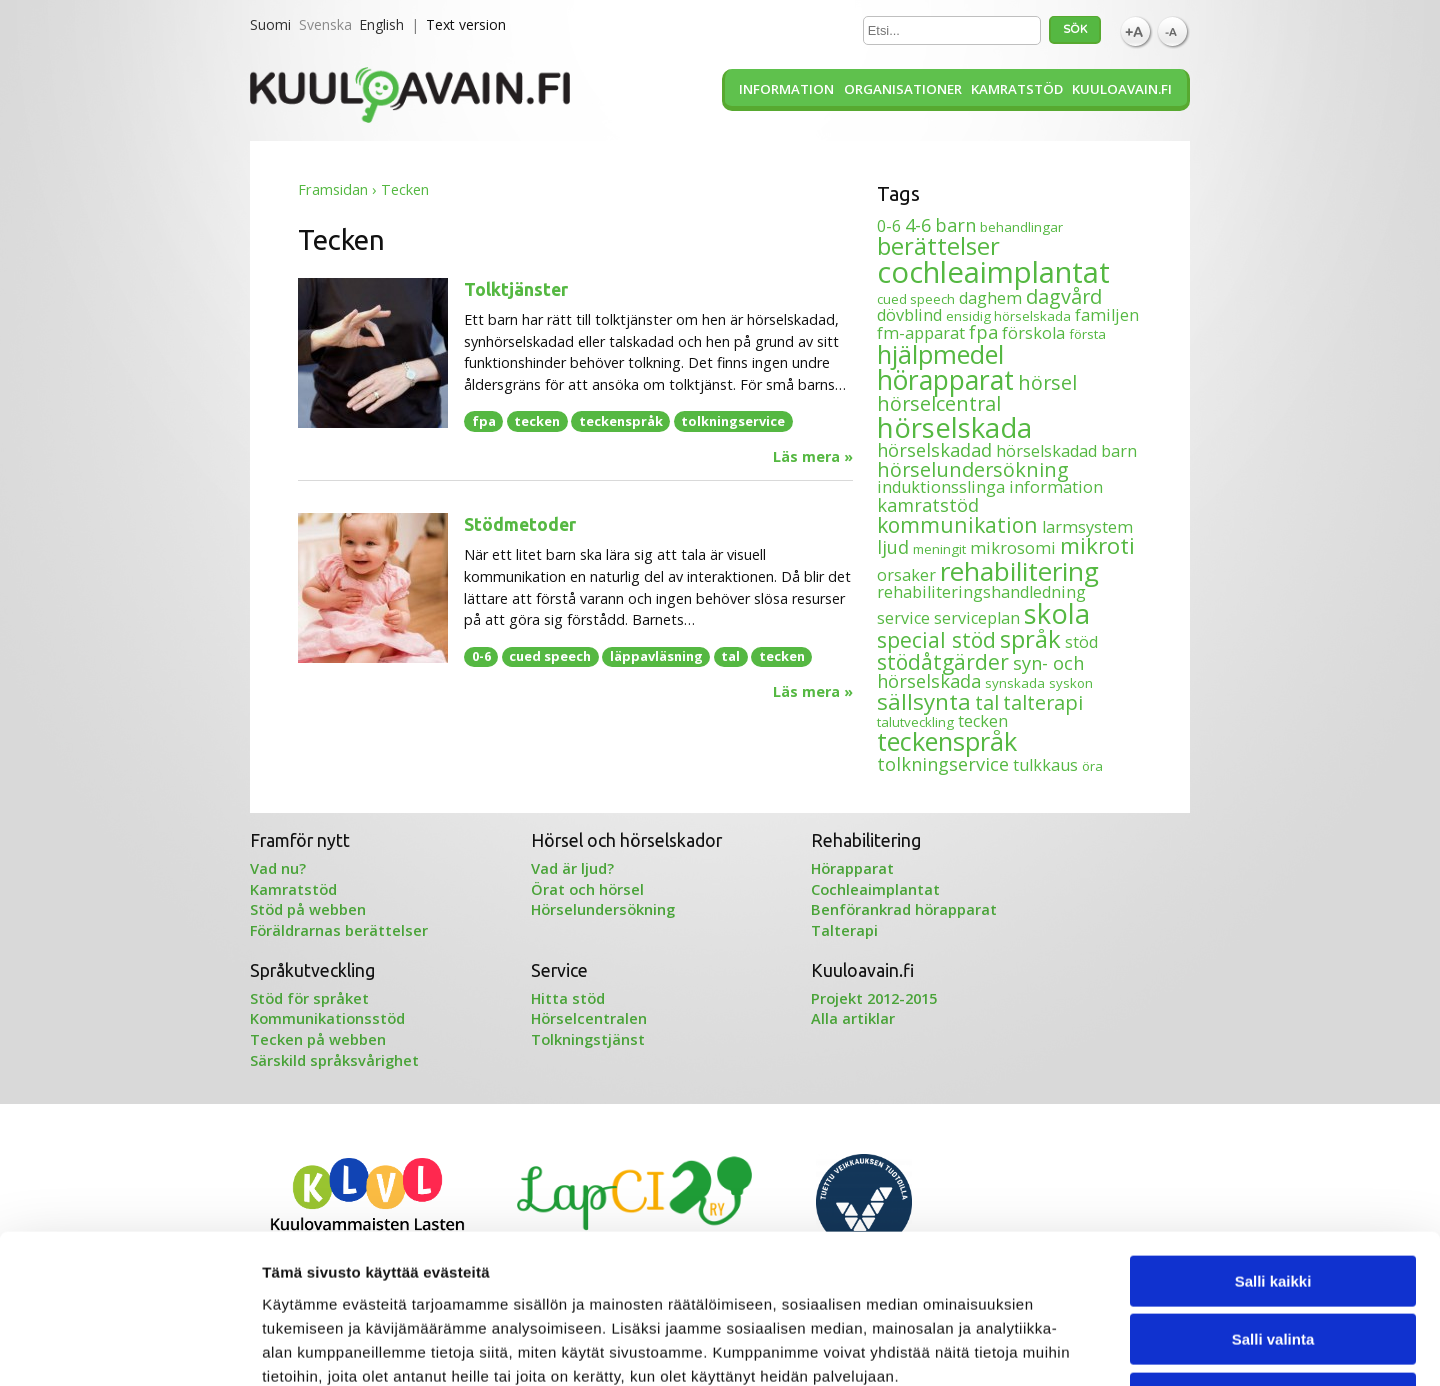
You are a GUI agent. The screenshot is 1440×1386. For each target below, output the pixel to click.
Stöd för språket (309, 998)
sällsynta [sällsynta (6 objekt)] (924, 701)
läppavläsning (656, 656)
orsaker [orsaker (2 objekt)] (906, 575)
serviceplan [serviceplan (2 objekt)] (977, 618)
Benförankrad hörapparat (904, 909)
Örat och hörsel (587, 889)
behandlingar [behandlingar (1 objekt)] (1021, 227)
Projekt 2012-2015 (874, 998)
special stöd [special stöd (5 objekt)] (936, 639)
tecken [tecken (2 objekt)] (983, 721)
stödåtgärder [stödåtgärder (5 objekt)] (943, 661)
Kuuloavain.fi (1122, 89)
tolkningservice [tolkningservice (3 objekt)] (943, 764)
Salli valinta (1273, 1200)
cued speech (550, 656)
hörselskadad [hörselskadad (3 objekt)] (934, 450)
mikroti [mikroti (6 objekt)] (1097, 545)
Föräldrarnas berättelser (339, 930)
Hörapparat (852, 868)
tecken (537, 421)
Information (786, 89)
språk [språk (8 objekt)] (1030, 638)
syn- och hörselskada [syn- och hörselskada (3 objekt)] (980, 672)
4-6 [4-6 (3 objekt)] (918, 225)
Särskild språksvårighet (334, 1060)
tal (730, 656)
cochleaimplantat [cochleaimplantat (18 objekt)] (993, 272)
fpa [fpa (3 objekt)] (983, 332)
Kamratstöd (1017, 89)
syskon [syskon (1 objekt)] (1071, 683)
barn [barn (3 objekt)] (955, 225)
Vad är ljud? (572, 868)
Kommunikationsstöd (327, 1018)
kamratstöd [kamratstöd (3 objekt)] (928, 505)
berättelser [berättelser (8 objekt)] (938, 245)
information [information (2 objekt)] (1056, 487)
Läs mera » (813, 457)
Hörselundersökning (603, 909)
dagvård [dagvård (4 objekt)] (1064, 296)
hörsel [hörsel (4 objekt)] (1047, 382)
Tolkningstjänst (588, 1039)
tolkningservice (733, 421)
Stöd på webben (308, 909)
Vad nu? (278, 868)
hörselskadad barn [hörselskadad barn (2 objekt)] (1066, 451)
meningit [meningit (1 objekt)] (939, 549)
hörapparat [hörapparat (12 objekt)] (945, 380)
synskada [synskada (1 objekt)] (1015, 683)
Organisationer (903, 89)
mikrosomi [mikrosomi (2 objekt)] (1013, 548)
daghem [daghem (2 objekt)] (990, 298)
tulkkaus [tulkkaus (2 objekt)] (1045, 765)
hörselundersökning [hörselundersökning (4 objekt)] (973, 469)
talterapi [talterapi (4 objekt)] (1043, 702)
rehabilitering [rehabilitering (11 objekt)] (1019, 571)
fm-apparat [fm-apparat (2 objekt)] (921, 333)
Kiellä (1273, 1258)
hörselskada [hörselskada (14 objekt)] (954, 427)
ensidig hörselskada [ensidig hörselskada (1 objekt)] (1008, 316)
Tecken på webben (318, 1039)
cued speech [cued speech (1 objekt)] (916, 299)
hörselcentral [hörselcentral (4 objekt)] (939, 403)
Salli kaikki (1273, 1141)
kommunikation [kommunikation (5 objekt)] (957, 524)
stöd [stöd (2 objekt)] (1081, 642)
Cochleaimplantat (875, 889)
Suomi (270, 24)
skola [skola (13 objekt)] (1057, 613)
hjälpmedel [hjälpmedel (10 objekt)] (940, 354)
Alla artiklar (853, 1018)
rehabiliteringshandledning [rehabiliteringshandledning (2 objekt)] (981, 592)
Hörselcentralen (589, 1018)
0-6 (481, 656)
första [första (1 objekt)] (1087, 334)
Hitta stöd (568, 998)
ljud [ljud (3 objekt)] (893, 547)
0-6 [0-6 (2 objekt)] (889, 226)
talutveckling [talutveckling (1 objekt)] (915, 722)
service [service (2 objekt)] (903, 618)
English (381, 24)
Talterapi (844, 930)
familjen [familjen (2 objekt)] (1107, 315)
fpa (484, 421)
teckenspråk (621, 421)
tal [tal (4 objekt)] (987, 702)
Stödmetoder (520, 524)
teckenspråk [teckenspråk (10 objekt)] (947, 741)
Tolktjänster (516, 289)
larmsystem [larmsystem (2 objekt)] (1087, 527)
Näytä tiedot (1069, 1346)
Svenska (325, 24)
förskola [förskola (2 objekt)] (1033, 333)
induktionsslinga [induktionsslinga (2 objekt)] (941, 487)
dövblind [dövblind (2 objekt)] (909, 315)
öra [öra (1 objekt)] (1092, 766)
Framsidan (333, 189)
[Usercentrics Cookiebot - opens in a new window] (129, 1347)
